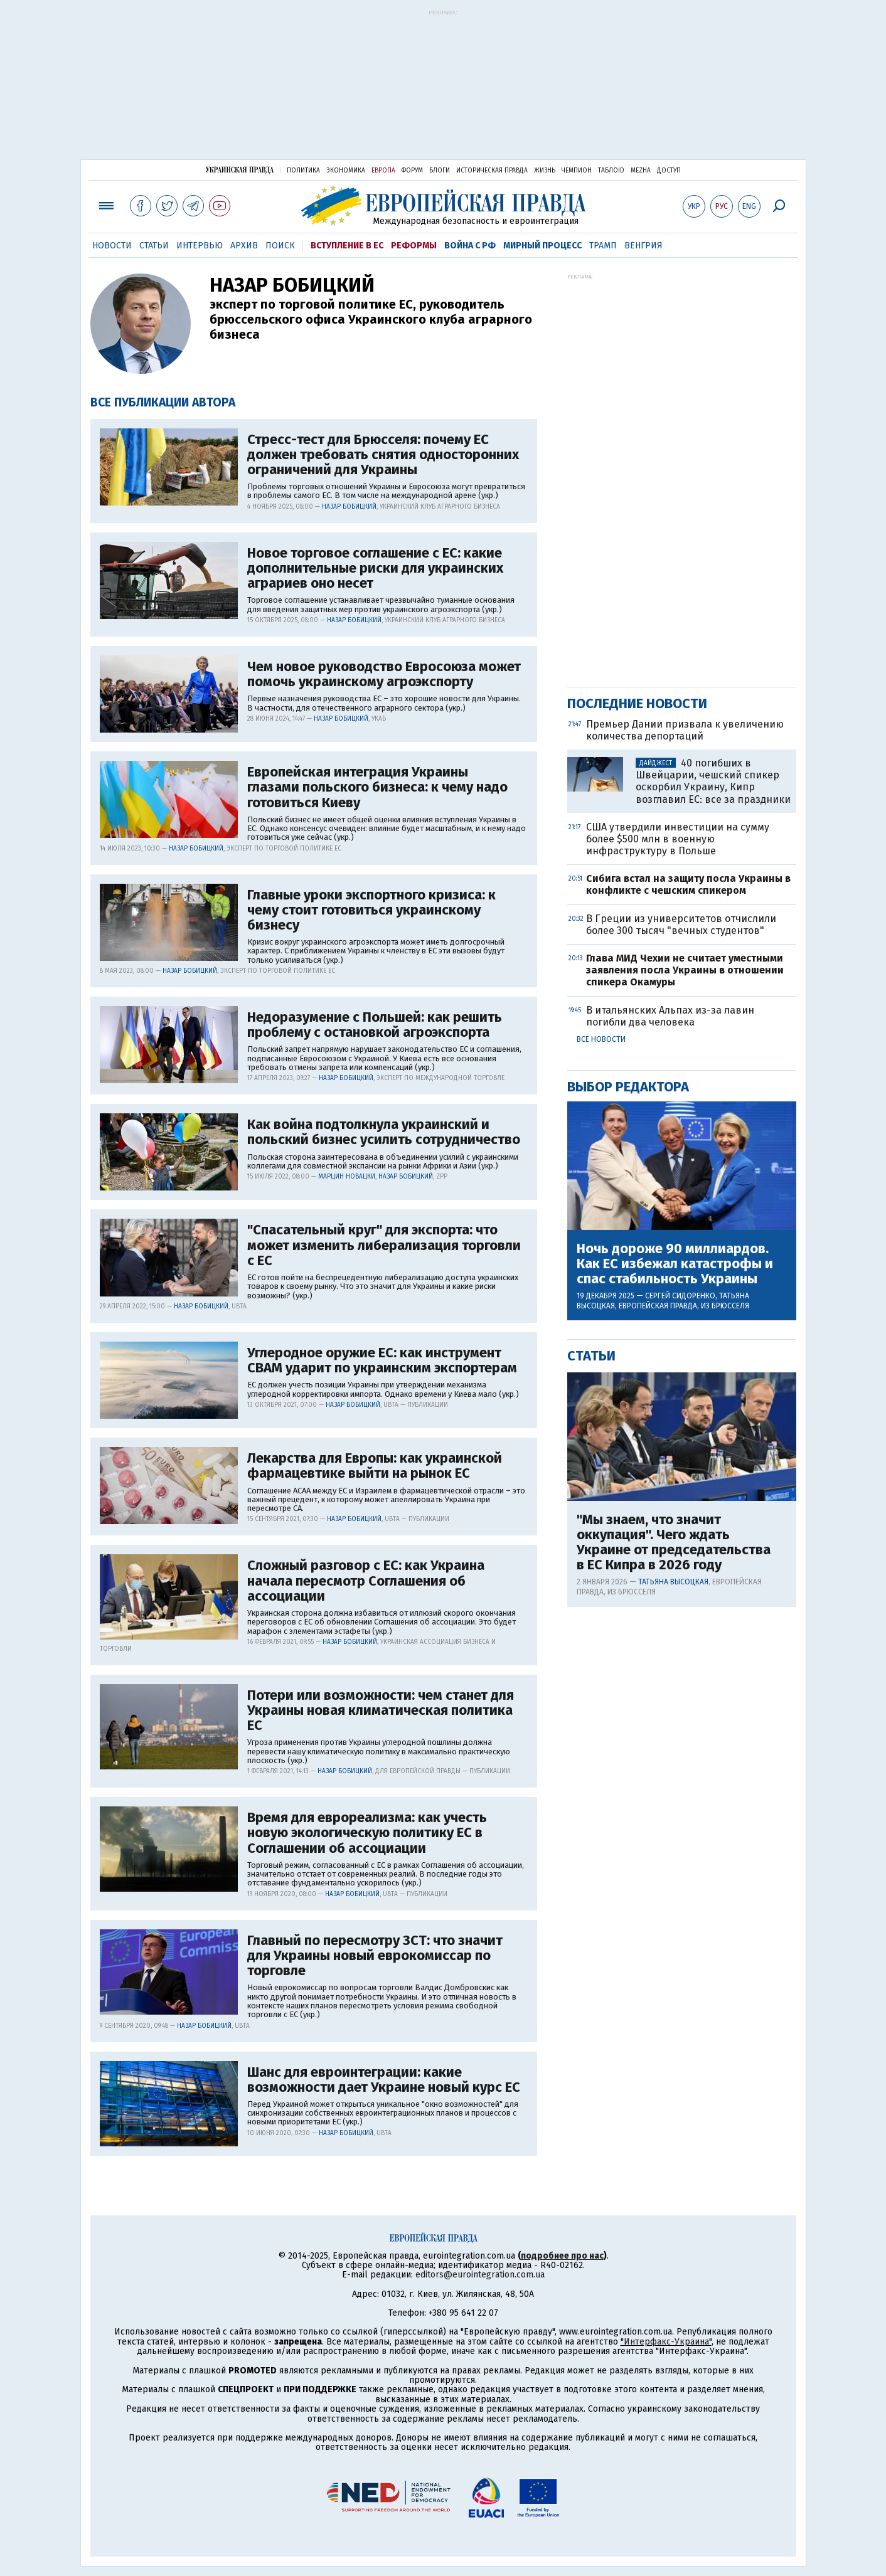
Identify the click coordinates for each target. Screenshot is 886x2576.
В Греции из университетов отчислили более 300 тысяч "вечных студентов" (681, 924)
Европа (383, 170)
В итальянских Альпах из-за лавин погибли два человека (670, 1016)
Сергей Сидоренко (680, 1295)
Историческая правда (492, 170)
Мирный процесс (542, 245)
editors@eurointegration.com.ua (480, 2274)
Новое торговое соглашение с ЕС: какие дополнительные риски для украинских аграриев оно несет (375, 568)
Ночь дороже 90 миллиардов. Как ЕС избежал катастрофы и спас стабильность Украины (675, 1264)
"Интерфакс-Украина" (666, 2341)
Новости (112, 245)
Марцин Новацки (346, 1176)
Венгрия (643, 245)
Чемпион (577, 170)
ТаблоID (611, 170)
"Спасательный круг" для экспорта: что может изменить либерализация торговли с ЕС (384, 1245)
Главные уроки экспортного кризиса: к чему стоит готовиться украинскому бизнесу (371, 910)
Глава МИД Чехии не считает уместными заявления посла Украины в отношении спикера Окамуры (685, 970)
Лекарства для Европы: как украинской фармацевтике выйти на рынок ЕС (374, 1466)
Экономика (345, 170)
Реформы (414, 245)
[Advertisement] (443, 89)
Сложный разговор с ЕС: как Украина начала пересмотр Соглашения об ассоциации (365, 1581)
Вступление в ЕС (347, 245)
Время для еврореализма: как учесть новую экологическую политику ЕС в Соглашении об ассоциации (367, 1833)
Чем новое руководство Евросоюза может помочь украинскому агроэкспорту (384, 674)
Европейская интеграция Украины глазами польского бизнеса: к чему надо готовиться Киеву (377, 787)
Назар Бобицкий (349, 507)
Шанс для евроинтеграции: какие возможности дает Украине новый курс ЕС (383, 2080)
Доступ (669, 170)
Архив (244, 245)
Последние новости (637, 703)
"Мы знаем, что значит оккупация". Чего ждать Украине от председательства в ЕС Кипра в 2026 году (674, 1542)
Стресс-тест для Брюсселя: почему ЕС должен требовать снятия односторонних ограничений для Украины (383, 455)
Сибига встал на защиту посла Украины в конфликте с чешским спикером (688, 884)
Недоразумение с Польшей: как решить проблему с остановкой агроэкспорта (374, 1025)
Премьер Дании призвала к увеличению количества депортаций (685, 730)
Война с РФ (470, 245)
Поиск (280, 245)
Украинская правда (239, 169)
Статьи (154, 245)
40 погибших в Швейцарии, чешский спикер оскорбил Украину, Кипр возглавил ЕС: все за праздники (713, 781)
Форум (412, 170)
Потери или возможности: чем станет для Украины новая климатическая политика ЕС (380, 1711)
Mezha (641, 170)
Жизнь (544, 170)
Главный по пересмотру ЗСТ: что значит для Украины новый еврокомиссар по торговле (375, 1956)
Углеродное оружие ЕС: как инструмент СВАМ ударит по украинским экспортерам (382, 1360)
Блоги (439, 170)
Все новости (601, 1039)
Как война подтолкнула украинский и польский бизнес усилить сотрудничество (383, 1132)
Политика (303, 170)
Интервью (199, 245)
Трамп (603, 245)
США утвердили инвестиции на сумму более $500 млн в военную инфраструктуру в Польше (677, 839)
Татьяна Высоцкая (673, 1581)
